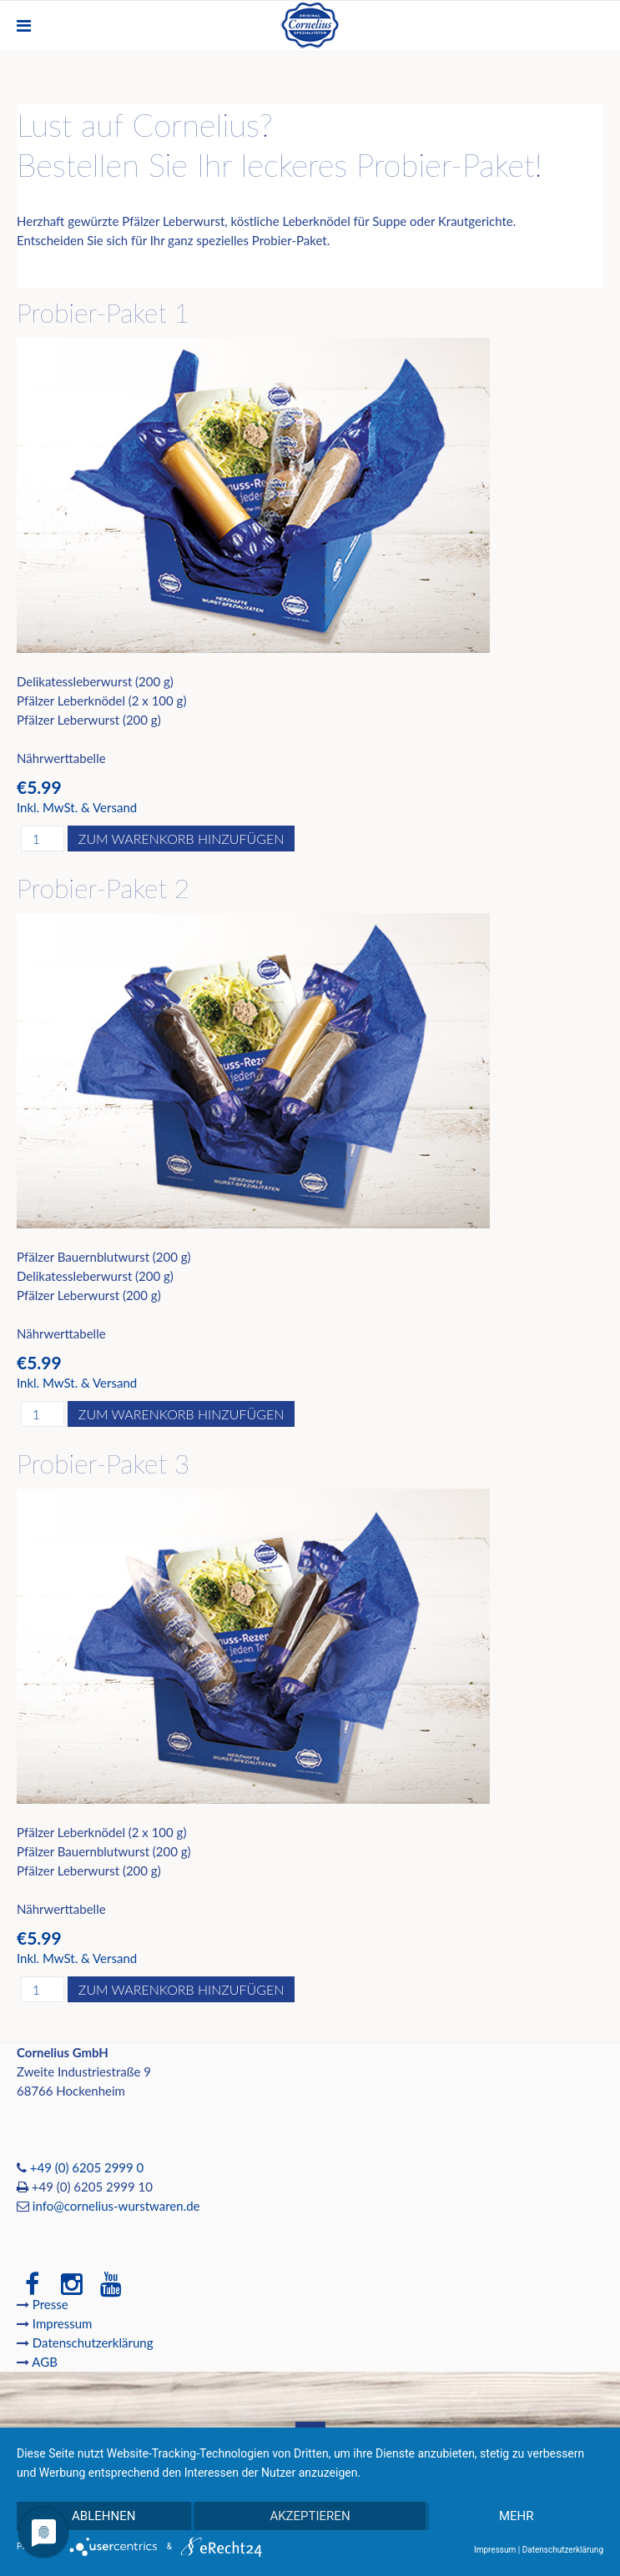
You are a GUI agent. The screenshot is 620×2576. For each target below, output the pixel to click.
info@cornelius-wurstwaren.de (116, 2205)
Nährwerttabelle (61, 758)
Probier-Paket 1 (103, 312)
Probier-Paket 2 (103, 887)
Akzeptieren (310, 2515)
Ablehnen (103, 2515)
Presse (50, 2304)
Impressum (64, 2323)
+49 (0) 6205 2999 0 (87, 2167)
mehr (516, 2515)
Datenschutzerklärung (93, 2342)
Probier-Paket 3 (103, 1463)
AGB (45, 2361)
